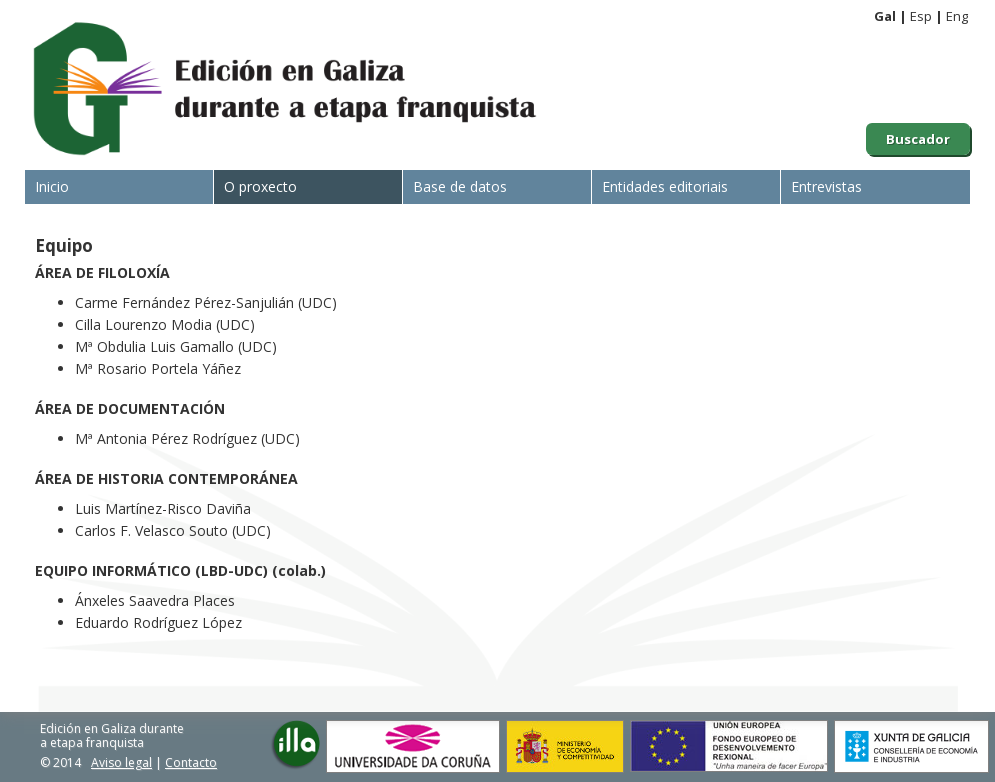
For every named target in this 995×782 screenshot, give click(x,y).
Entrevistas (826, 186)
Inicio (52, 186)
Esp (921, 16)
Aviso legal (121, 762)
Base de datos (460, 186)
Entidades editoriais (665, 186)
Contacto (191, 762)
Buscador (918, 139)
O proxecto (260, 186)
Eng (957, 16)
